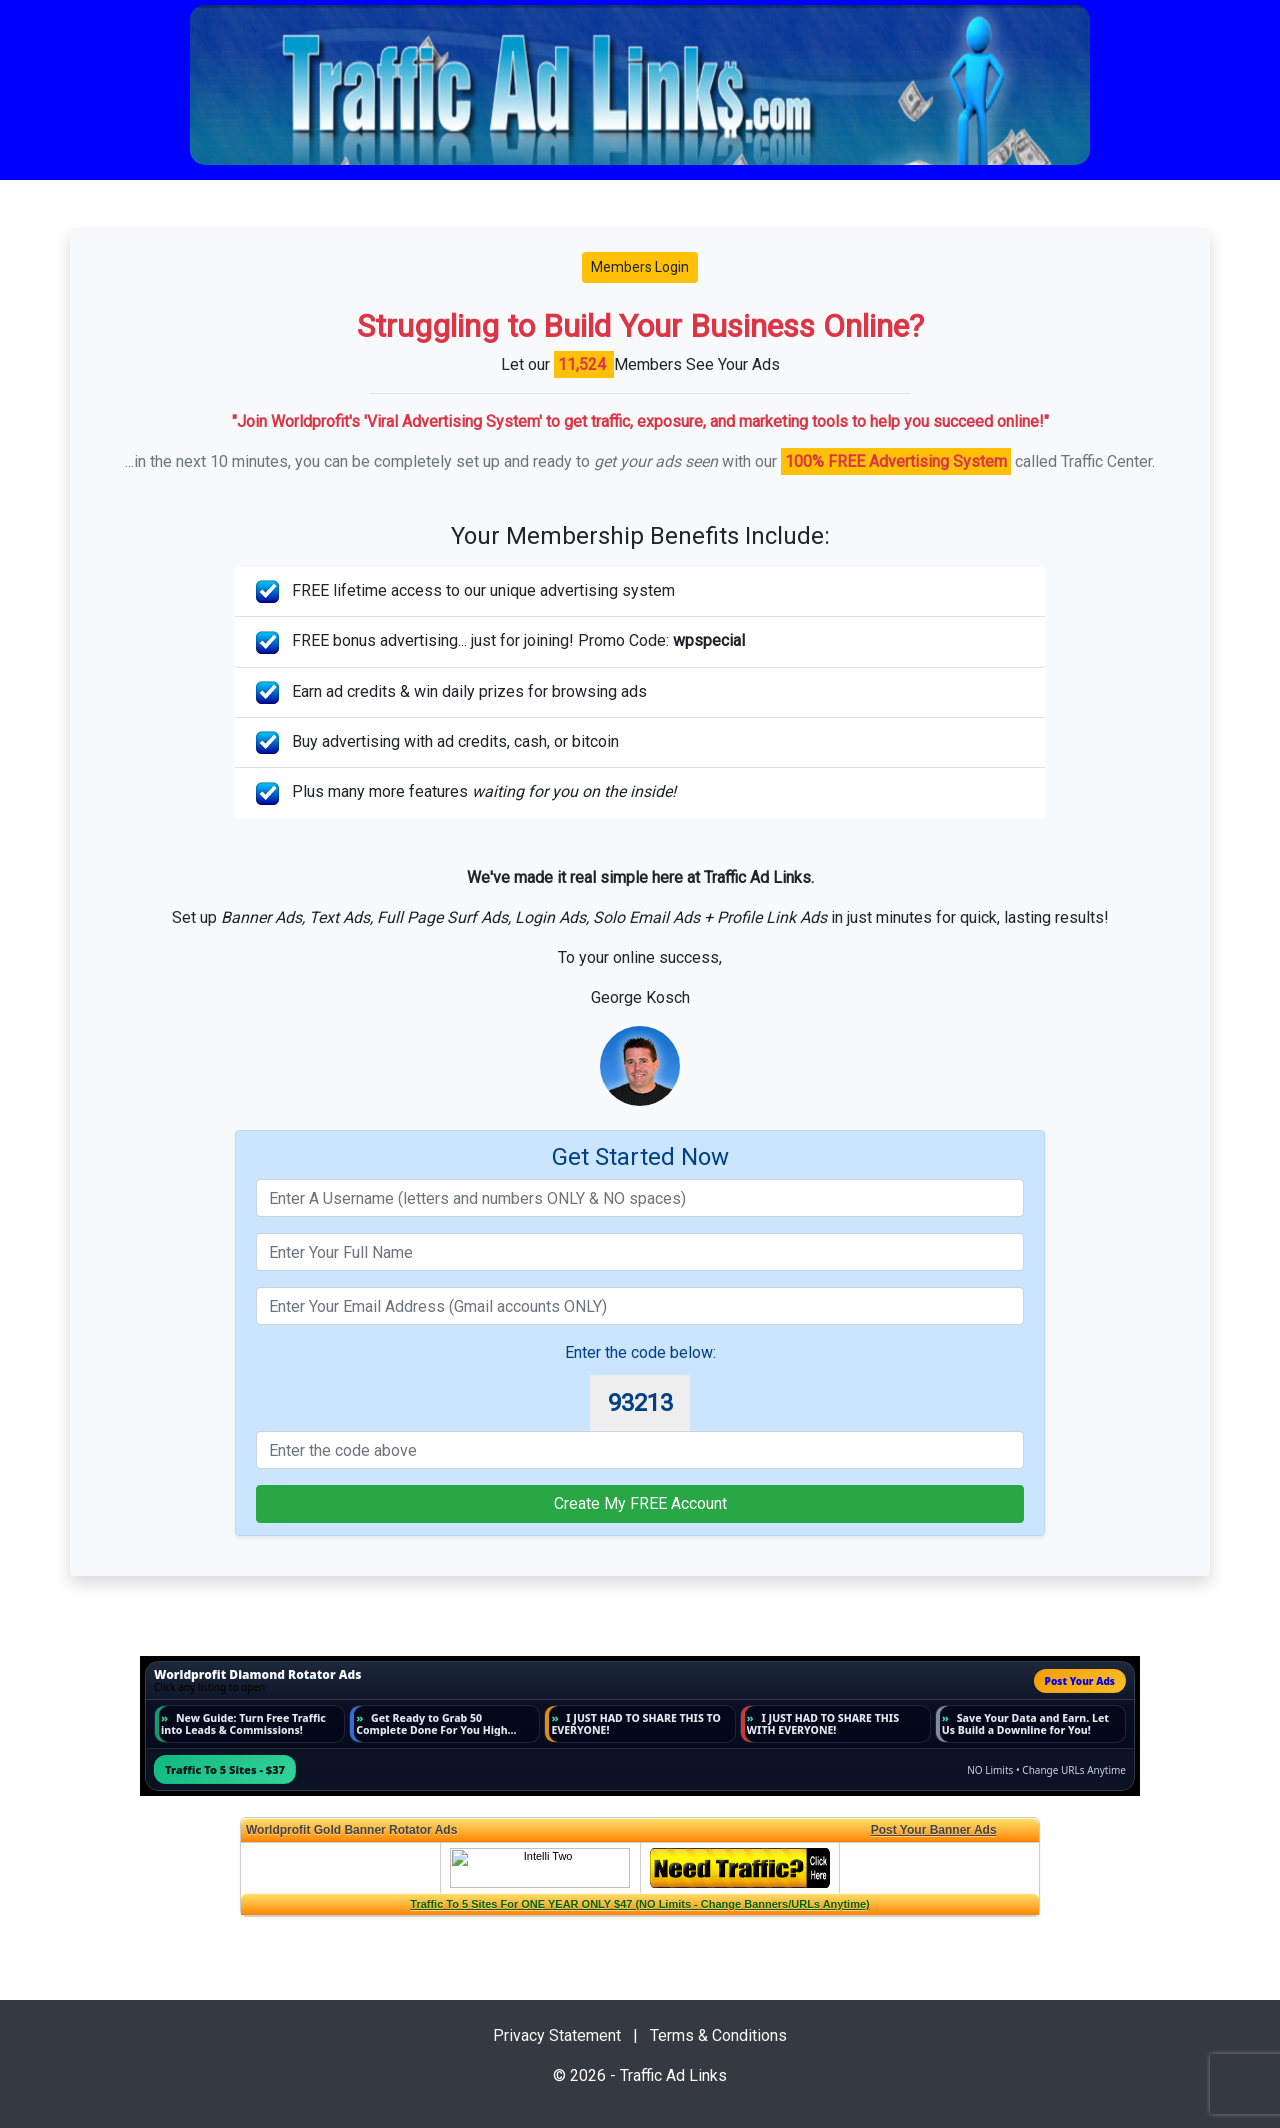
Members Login (640, 267)
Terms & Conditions (718, 2035)
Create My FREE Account (640, 1503)
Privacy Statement (557, 2035)
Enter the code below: (640, 1352)
